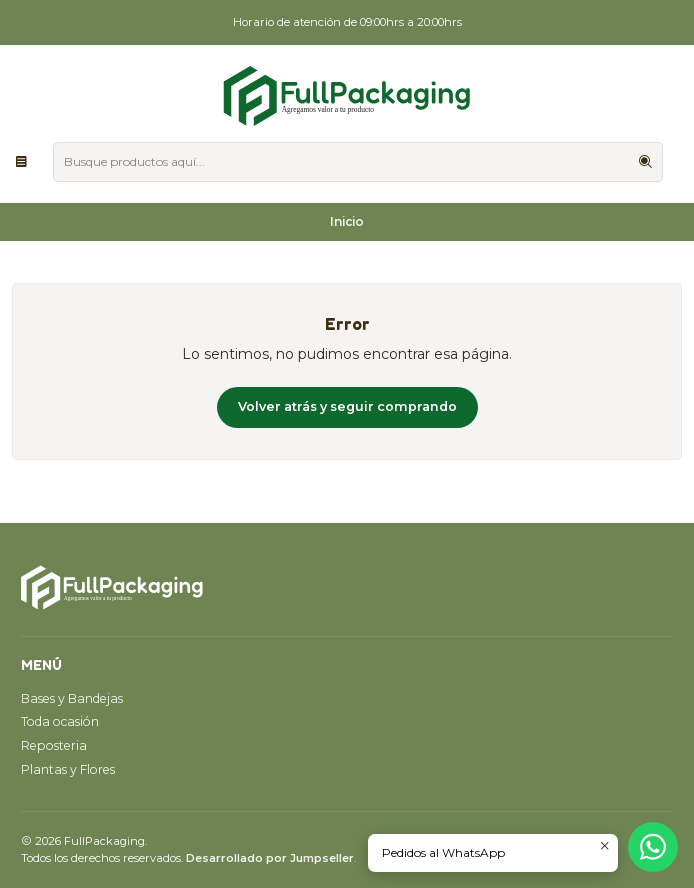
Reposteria (54, 745)
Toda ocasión (60, 721)
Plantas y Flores (68, 769)
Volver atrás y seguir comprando (347, 406)
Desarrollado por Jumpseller (270, 858)
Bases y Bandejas (72, 698)
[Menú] (21, 161)
